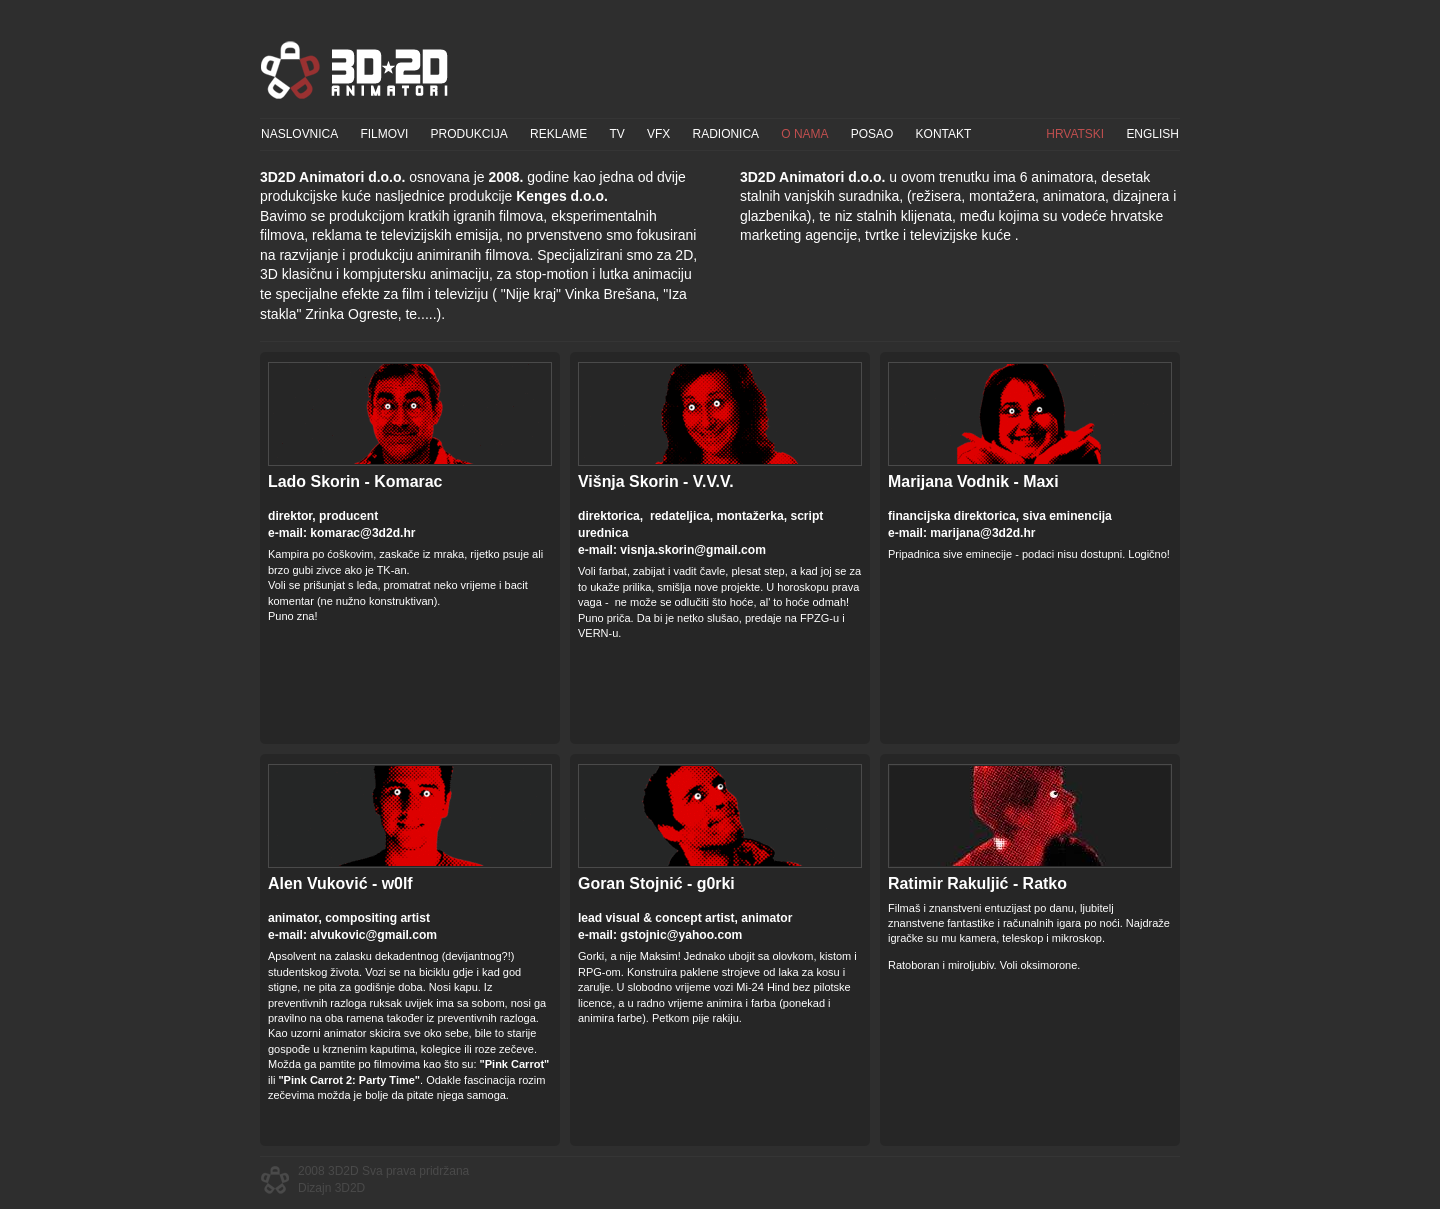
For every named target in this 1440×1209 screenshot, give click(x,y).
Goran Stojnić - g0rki (656, 883)
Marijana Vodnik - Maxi (973, 481)
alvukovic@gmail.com (373, 935)
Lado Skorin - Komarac (355, 481)
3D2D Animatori (355, 70)
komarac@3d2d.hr (362, 533)
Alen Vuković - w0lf (340, 883)
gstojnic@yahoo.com (681, 935)
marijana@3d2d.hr (982, 533)
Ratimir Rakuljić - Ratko (977, 883)
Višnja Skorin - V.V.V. (656, 481)
